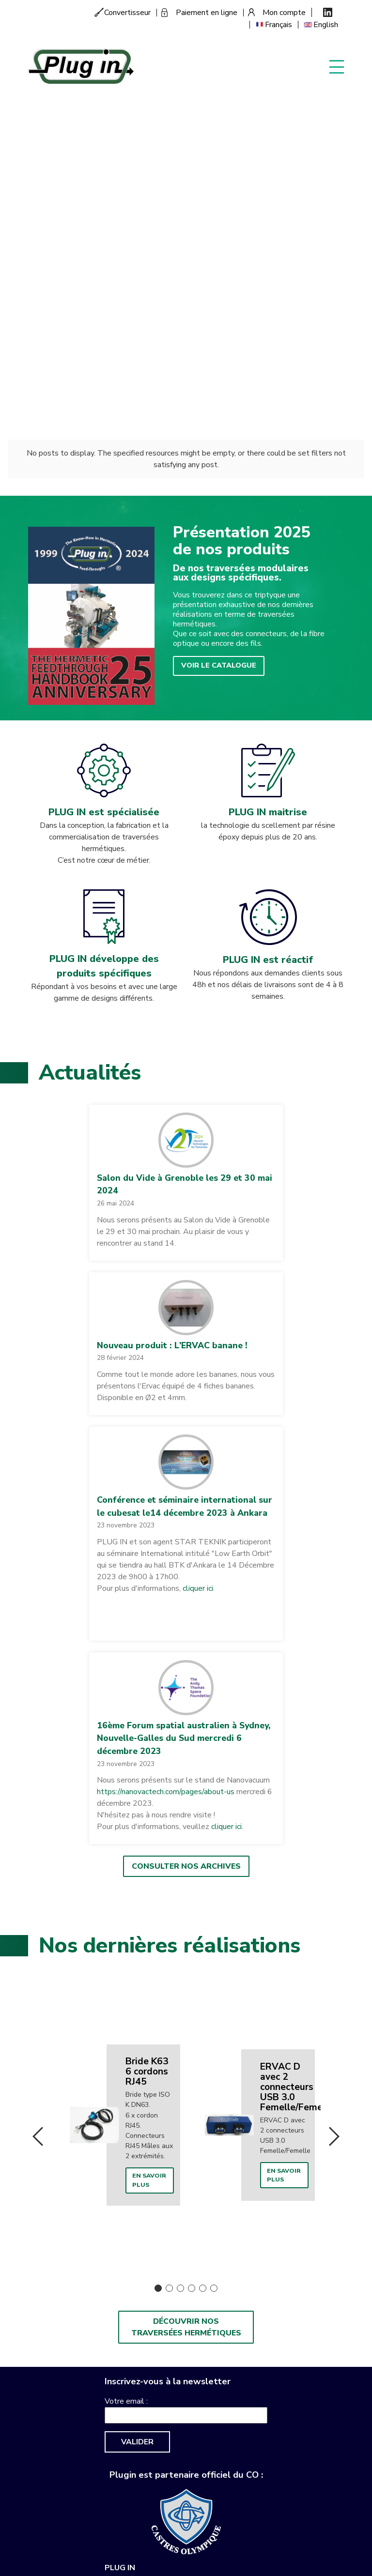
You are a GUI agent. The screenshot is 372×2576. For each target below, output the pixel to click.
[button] (186, 780)
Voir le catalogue (214, 304)
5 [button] (202, 1925)
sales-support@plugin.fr (145, 2270)
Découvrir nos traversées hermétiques (186, 1964)
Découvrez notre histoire (86, 135)
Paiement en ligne (206, 12)
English (325, 25)
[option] (118, 1763)
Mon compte (284, 12)
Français (278, 25)
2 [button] (169, 1925)
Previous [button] (37, 1774)
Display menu (336, 66)
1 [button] (158, 1925)
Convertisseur (127, 12)
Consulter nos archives (186, 1506)
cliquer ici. (227, 1466)
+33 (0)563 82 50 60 (158, 2250)
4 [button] (191, 1925)
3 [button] (180, 1925)
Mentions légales (222, 2270)
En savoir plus (146, 1818)
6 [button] (213, 1925)
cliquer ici (197, 1228)
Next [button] (334, 1774)
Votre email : (126, 2038)
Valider (137, 2078)
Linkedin (327, 12)
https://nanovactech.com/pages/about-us (165, 1431)
